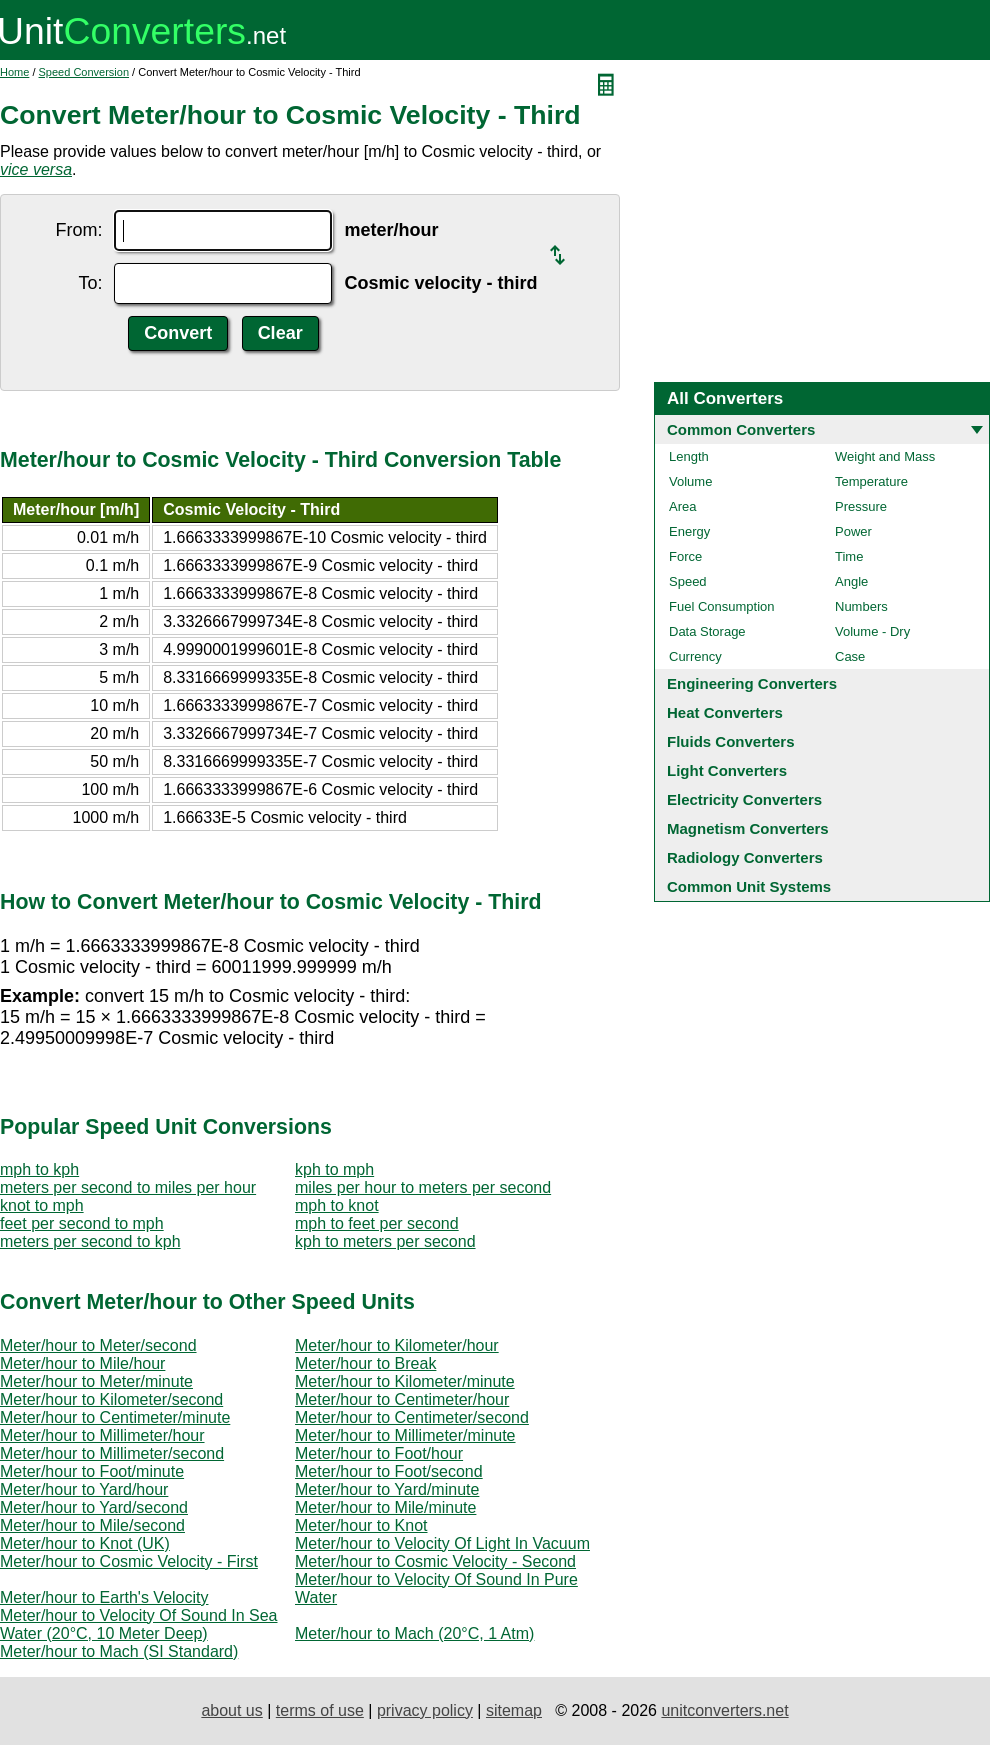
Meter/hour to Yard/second (94, 1507)
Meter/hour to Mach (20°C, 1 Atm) (414, 1633)
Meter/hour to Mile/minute (385, 1507)
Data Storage (707, 631)
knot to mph (42, 1205)
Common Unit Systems (749, 886)
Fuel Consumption (722, 606)
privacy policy (425, 1710)
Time (849, 556)
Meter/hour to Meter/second (98, 1345)
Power (853, 531)
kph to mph (334, 1169)
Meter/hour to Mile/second (92, 1525)
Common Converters (741, 429)
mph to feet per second (377, 1223)
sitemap (514, 1710)
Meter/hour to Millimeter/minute (405, 1435)
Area (682, 506)
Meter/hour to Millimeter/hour (102, 1435)
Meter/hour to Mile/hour (82, 1363)
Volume (690, 481)
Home (14, 72)
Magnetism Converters (748, 828)
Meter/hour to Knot (361, 1525)
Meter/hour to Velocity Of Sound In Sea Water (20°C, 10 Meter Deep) (139, 1624)
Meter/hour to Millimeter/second (112, 1453)
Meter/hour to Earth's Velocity (104, 1597)
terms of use (320, 1710)
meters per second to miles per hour (128, 1187)
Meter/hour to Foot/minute (92, 1471)
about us (231, 1710)
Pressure (861, 506)
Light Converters (727, 770)
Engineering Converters (752, 683)
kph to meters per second (385, 1241)
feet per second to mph (82, 1223)
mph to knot (337, 1205)
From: (78, 230)
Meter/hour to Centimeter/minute (115, 1417)
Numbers (861, 606)
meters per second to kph (90, 1241)
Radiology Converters (745, 857)
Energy (689, 531)
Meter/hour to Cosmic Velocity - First (129, 1561)
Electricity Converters (744, 799)
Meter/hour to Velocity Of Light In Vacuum (442, 1543)
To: (90, 283)
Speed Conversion (84, 72)
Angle (851, 581)
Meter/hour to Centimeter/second (412, 1417)
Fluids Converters (731, 741)
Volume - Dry (872, 631)
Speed (688, 581)
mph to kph (39, 1169)
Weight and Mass (885, 456)
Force (685, 556)
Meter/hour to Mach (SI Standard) (119, 1651)
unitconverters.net (724, 1710)
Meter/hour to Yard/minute (387, 1489)
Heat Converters (725, 712)
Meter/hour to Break (365, 1363)
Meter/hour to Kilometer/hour (397, 1345)
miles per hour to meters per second (423, 1187)
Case (850, 656)
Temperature (871, 481)
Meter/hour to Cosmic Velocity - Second (435, 1561)
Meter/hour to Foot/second (389, 1471)
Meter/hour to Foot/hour (379, 1453)
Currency (695, 656)
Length (689, 456)
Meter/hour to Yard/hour (84, 1489)
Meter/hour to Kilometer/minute (405, 1381)
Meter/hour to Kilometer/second (111, 1399)
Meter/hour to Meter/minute (96, 1381)
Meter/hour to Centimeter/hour (402, 1399)
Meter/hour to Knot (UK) (85, 1543)
